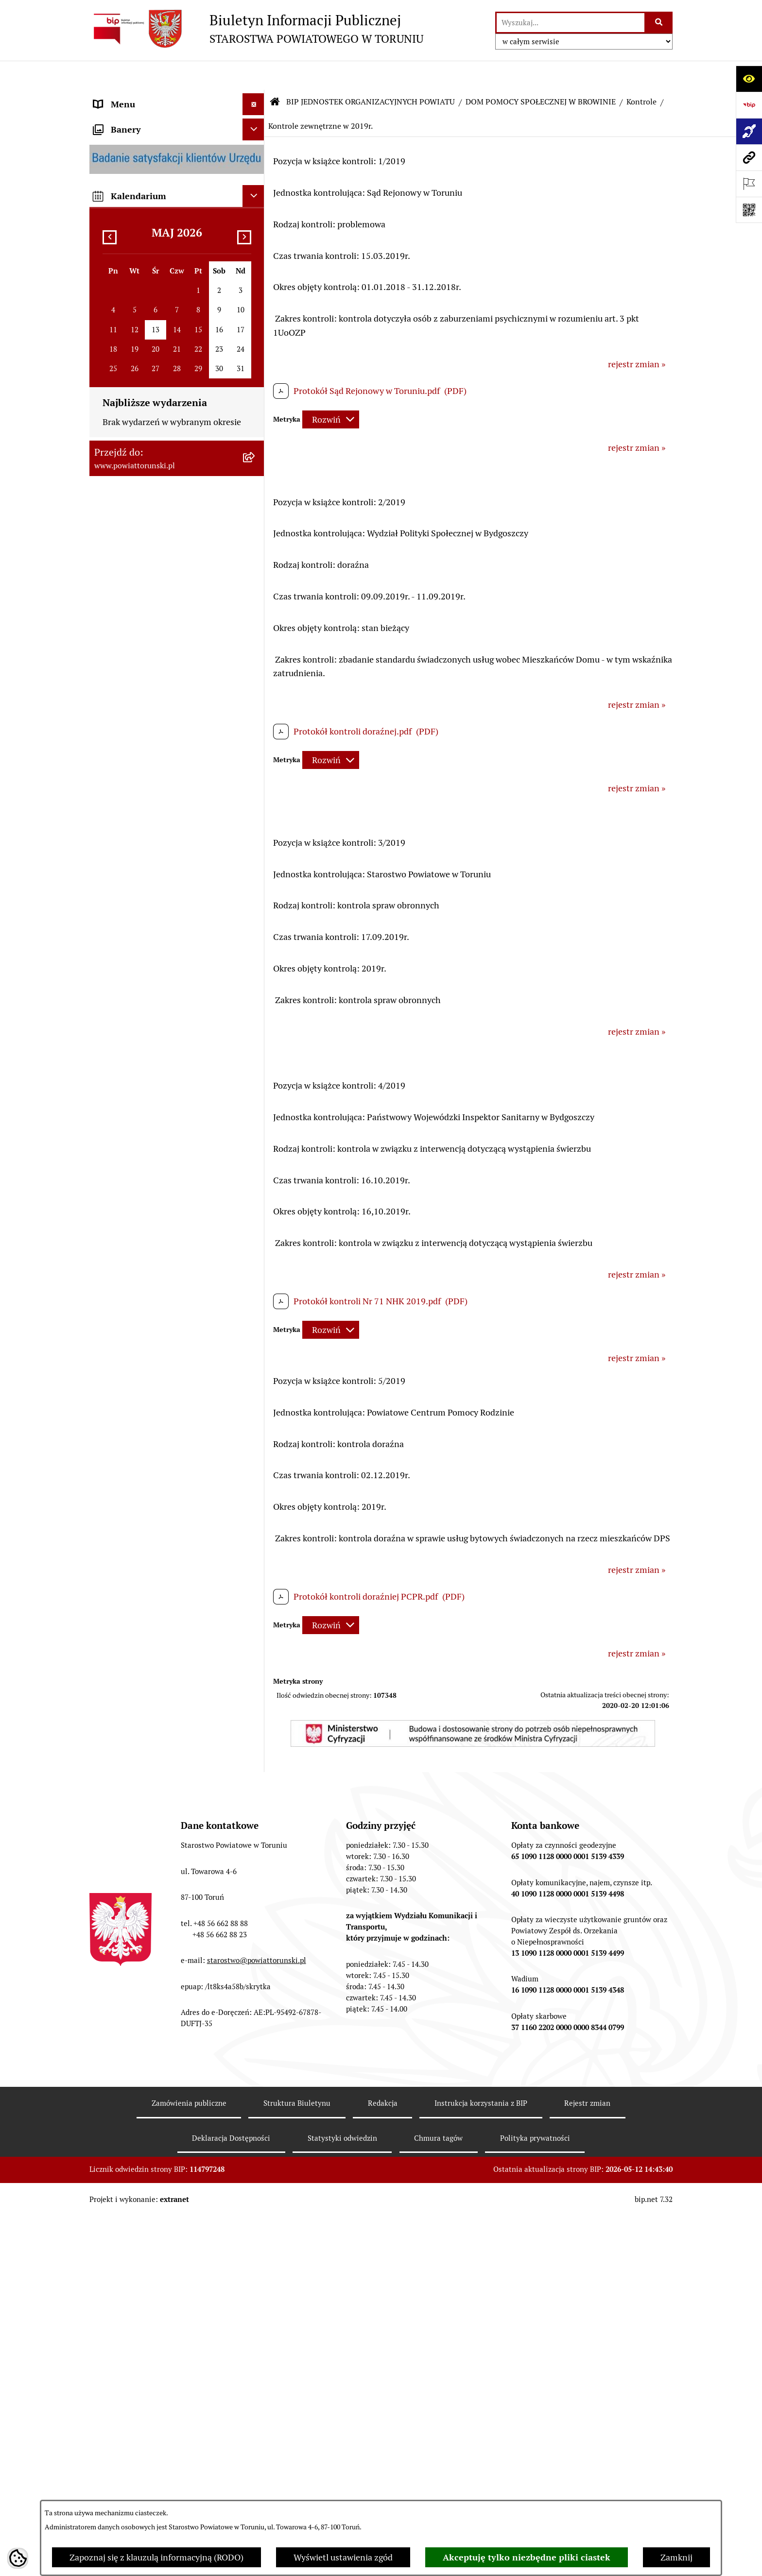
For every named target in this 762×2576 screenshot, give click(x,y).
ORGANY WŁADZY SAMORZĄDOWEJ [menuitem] (166, 265)
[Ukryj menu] (253, 75)
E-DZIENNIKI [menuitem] (120, 1121)
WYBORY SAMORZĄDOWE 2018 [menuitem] (157, 1007)
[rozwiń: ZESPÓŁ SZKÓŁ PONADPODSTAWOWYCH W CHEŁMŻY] (255, 1275)
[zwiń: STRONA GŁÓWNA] (255, 97)
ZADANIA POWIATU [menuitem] (133, 688)
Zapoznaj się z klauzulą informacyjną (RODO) (156, 2557)
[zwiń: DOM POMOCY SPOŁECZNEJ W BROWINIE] (255, 1454)
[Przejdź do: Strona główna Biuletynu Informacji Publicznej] (275, 73)
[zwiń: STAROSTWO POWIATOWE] (255, 352)
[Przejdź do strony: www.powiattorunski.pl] (749, 157)
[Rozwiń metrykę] (330, 390)
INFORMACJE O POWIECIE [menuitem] (145, 152)
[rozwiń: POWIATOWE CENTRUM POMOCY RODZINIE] (255, 1412)
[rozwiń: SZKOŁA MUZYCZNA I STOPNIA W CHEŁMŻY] (255, 1371)
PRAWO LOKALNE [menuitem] (129, 308)
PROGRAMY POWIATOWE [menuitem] (144, 754)
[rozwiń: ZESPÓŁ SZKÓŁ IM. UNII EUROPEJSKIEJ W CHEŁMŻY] (255, 1330)
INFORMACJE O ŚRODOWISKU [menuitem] (153, 920)
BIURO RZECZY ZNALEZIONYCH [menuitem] (157, 964)
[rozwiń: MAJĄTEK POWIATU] (255, 798)
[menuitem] (176, 97)
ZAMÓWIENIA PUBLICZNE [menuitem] (146, 876)
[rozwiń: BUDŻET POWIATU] (255, 776)
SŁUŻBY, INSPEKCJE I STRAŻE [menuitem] (152, 666)
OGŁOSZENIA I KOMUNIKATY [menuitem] (152, 854)
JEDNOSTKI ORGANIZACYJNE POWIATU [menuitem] (152, 638)
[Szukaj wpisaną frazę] (659, 23)
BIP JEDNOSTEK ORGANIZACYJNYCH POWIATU (370, 73)
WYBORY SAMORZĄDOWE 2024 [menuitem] (157, 985)
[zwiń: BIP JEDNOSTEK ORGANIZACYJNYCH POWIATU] (255, 1165)
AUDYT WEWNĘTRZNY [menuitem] (139, 732)
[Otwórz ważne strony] (749, 184)
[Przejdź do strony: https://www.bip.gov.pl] (749, 105)
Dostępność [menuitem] (116, 1143)
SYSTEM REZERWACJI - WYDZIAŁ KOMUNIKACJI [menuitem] (159, 1093)
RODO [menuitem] (106, 330)
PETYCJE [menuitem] (111, 1029)
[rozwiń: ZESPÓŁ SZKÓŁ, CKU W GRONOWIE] (255, 1234)
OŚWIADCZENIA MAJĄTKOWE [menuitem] (153, 286)
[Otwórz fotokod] (749, 210)
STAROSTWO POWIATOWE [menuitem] (146, 352)
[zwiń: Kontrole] (255, 1953)
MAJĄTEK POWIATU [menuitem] (133, 797)
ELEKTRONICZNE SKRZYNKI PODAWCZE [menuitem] (150, 1058)
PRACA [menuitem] (107, 898)
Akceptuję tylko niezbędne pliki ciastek (526, 2557)
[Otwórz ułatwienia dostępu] (749, 79)
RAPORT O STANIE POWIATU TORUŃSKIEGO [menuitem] (151, 826)
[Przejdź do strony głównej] (256, 29)
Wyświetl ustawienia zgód (343, 2557)
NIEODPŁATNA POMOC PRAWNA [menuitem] (159, 942)
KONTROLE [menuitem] (116, 710)
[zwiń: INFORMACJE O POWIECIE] (255, 153)
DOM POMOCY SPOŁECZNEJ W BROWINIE (541, 73)
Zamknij (676, 2557)
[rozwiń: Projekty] (255, 1925)
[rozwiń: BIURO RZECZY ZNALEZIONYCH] (255, 964)
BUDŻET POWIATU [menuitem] (131, 776)
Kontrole (641, 73)
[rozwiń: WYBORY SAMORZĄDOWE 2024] (255, 986)
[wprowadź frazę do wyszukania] (570, 23)
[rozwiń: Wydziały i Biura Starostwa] (255, 450)
